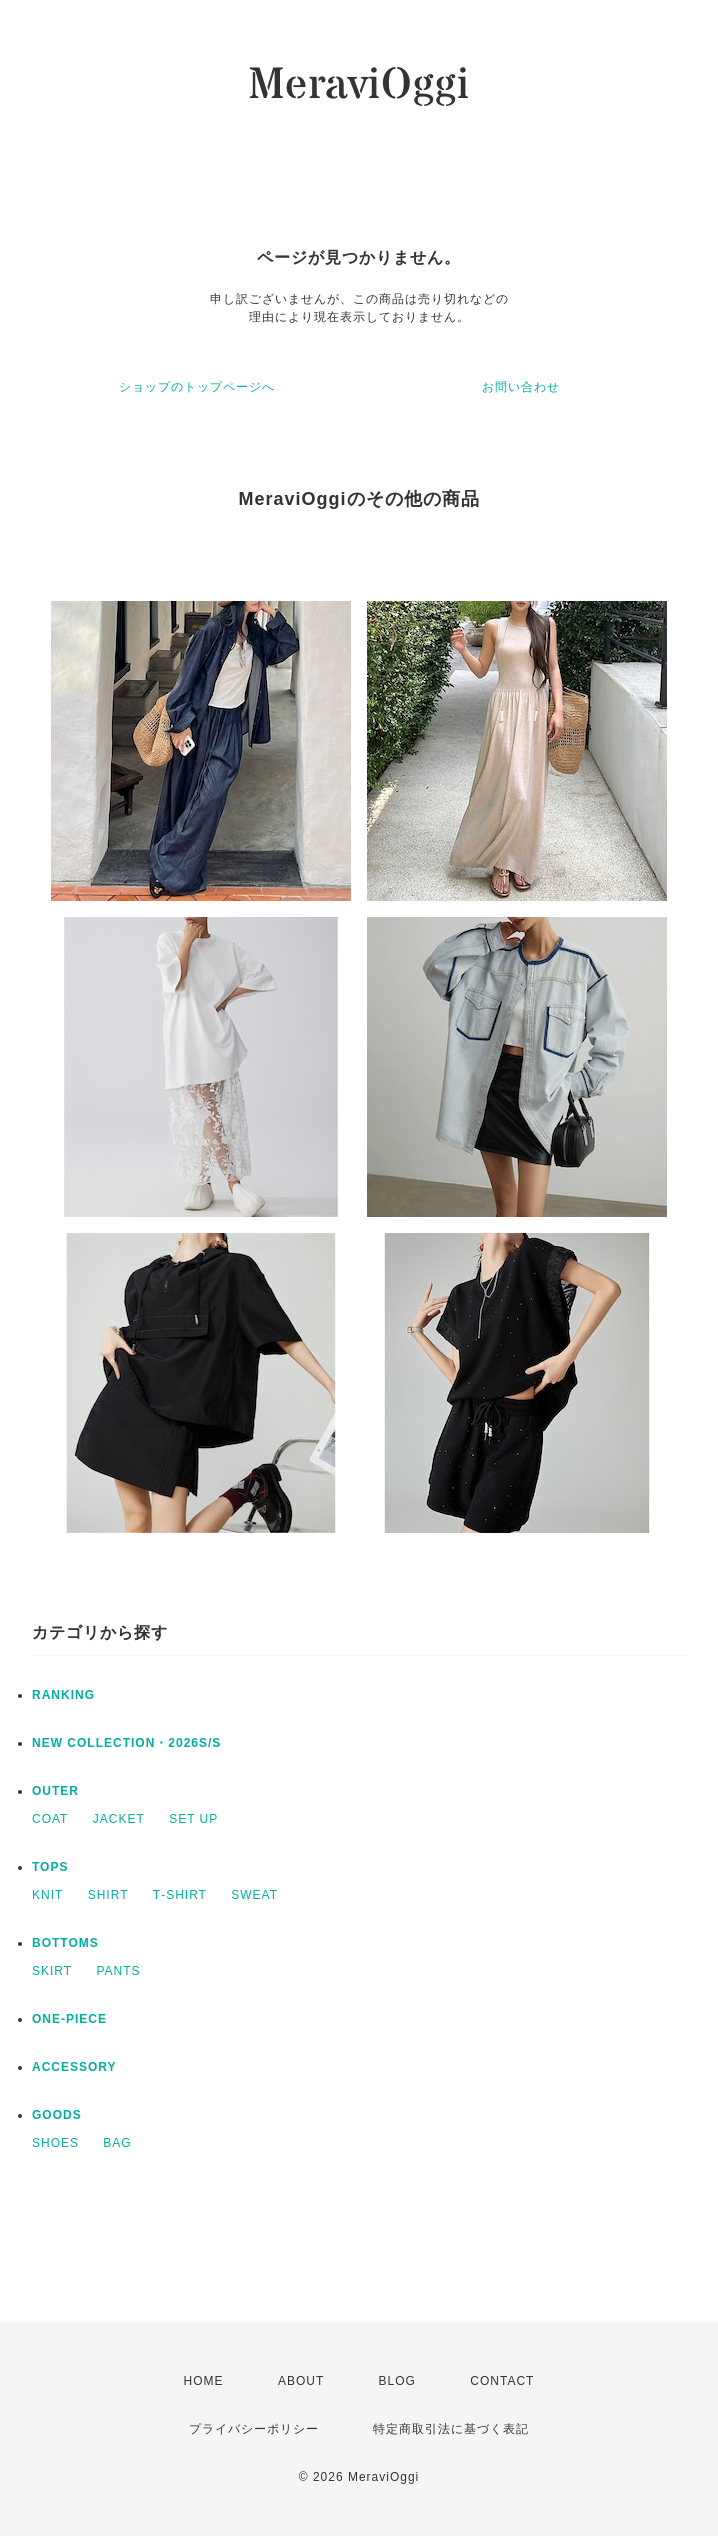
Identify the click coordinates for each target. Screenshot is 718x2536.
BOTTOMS (65, 1943)
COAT (50, 1819)
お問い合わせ (521, 387)
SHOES (55, 2143)
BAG (117, 2143)
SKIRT (52, 1971)
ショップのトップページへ (197, 387)
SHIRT (108, 1895)
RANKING (63, 1695)
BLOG (397, 2381)
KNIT (47, 1895)
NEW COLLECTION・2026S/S (126, 1743)
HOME (204, 2381)
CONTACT (502, 2381)
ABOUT (301, 2381)
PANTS (118, 1971)
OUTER (55, 1791)
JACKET (119, 1819)
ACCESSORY (74, 2067)
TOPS (50, 1867)
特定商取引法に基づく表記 (451, 2429)
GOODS (57, 2115)
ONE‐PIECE (69, 2019)
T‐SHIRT (180, 1895)
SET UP (193, 1819)
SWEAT (254, 1895)
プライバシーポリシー (254, 2429)
